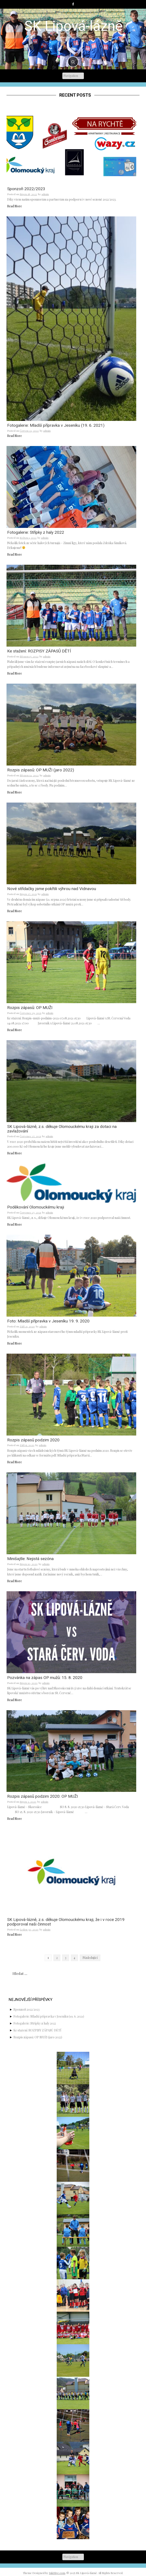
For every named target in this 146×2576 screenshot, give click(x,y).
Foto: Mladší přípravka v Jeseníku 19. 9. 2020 (48, 1321)
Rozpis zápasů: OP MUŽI (29, 1007)
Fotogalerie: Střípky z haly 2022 (35, 532)
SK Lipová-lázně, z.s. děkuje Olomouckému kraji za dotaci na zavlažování (62, 1129)
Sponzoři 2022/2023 (26, 188)
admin (45, 194)
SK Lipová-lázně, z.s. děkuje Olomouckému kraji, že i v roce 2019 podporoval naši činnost (65, 1922)
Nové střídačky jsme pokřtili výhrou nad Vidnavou (51, 888)
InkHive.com (57, 2573)
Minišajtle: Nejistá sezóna (30, 1558)
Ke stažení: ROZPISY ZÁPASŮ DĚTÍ (39, 651)
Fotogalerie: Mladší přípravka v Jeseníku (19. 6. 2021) (56, 425)
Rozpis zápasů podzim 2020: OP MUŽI (42, 1796)
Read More (14, 206)
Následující (90, 1958)
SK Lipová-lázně (73, 26)
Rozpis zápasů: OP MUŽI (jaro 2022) (40, 769)
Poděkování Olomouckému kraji (35, 1207)
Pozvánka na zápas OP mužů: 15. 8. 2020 (44, 1677)
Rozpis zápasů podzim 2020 (33, 1439)
